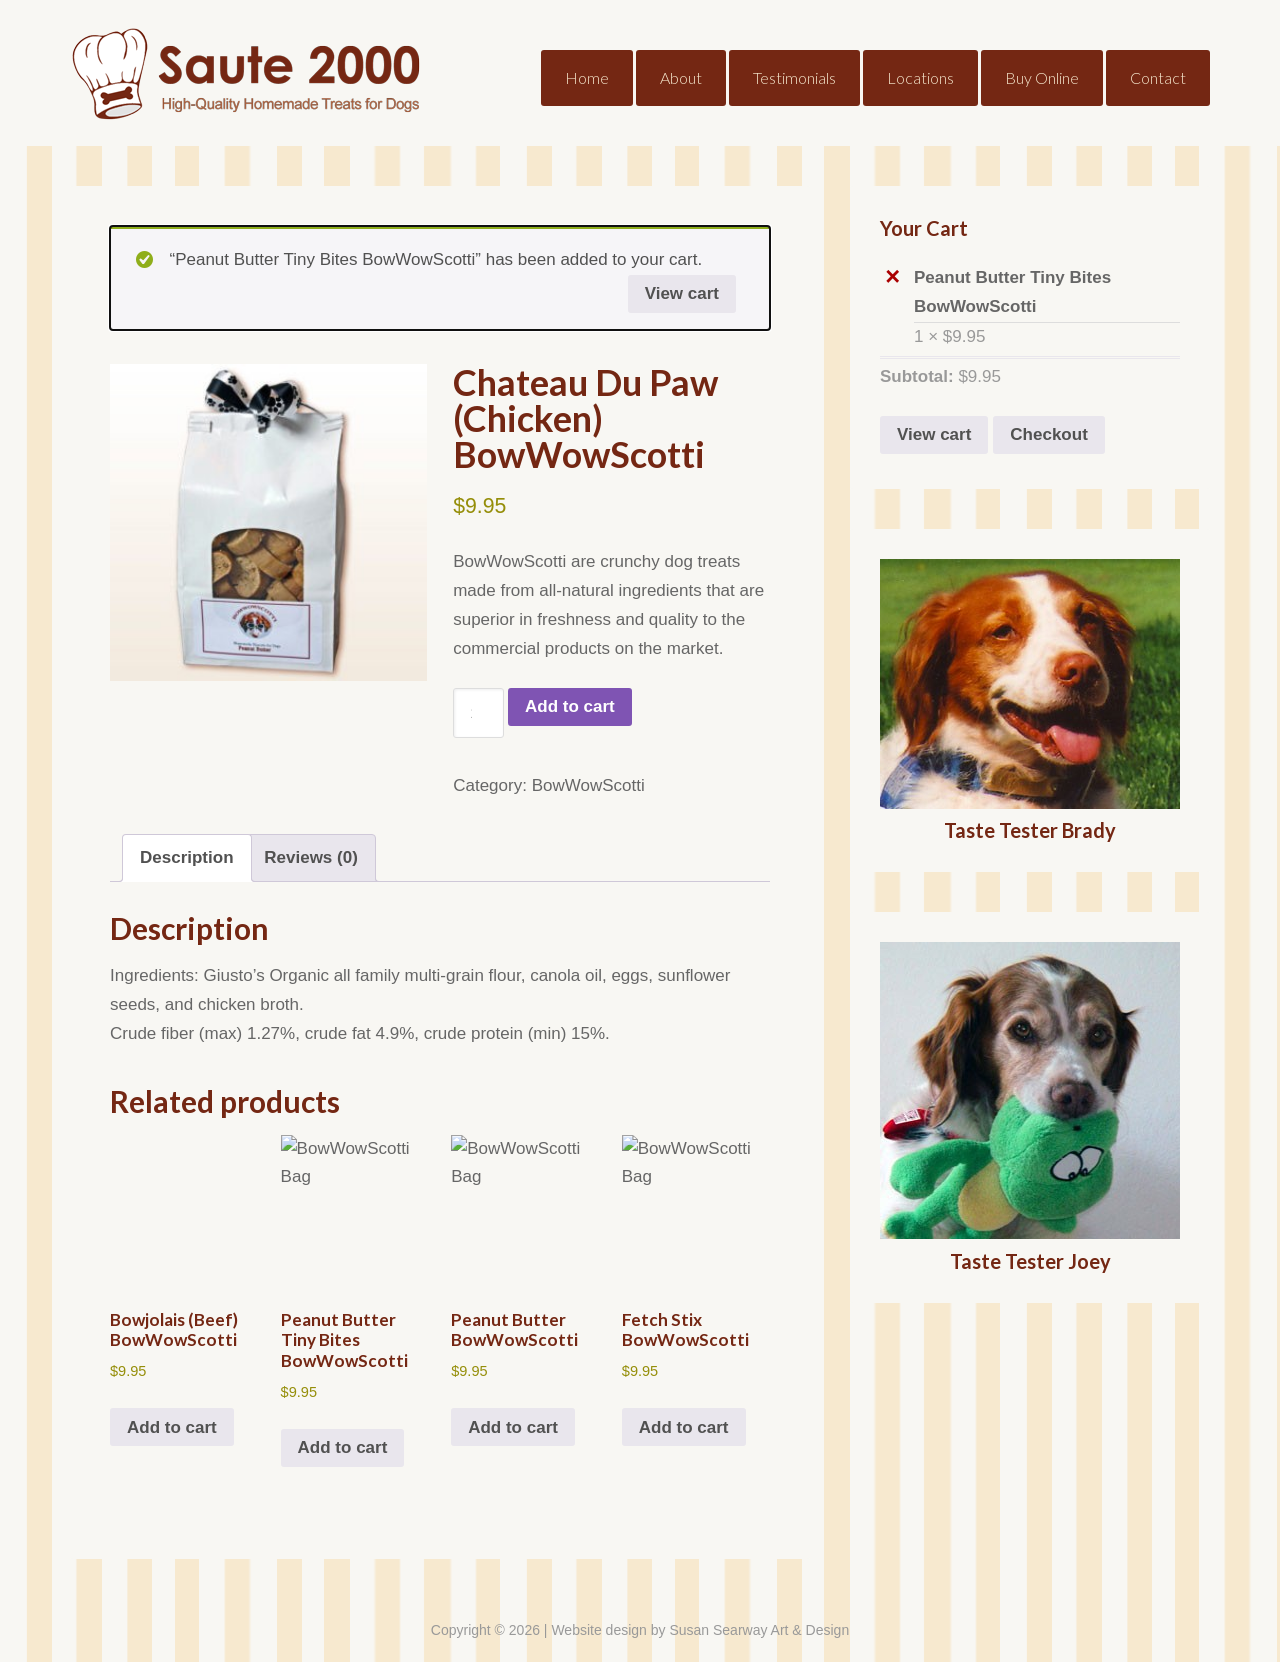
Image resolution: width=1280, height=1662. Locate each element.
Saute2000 (230, 60)
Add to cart (570, 706)
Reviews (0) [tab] (311, 857)
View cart (682, 293)
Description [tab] (187, 857)
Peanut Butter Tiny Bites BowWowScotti (1047, 290)
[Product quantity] (478, 713)
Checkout (1048, 434)
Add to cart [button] (172, 1427)
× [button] (892, 277)
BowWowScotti (588, 785)
